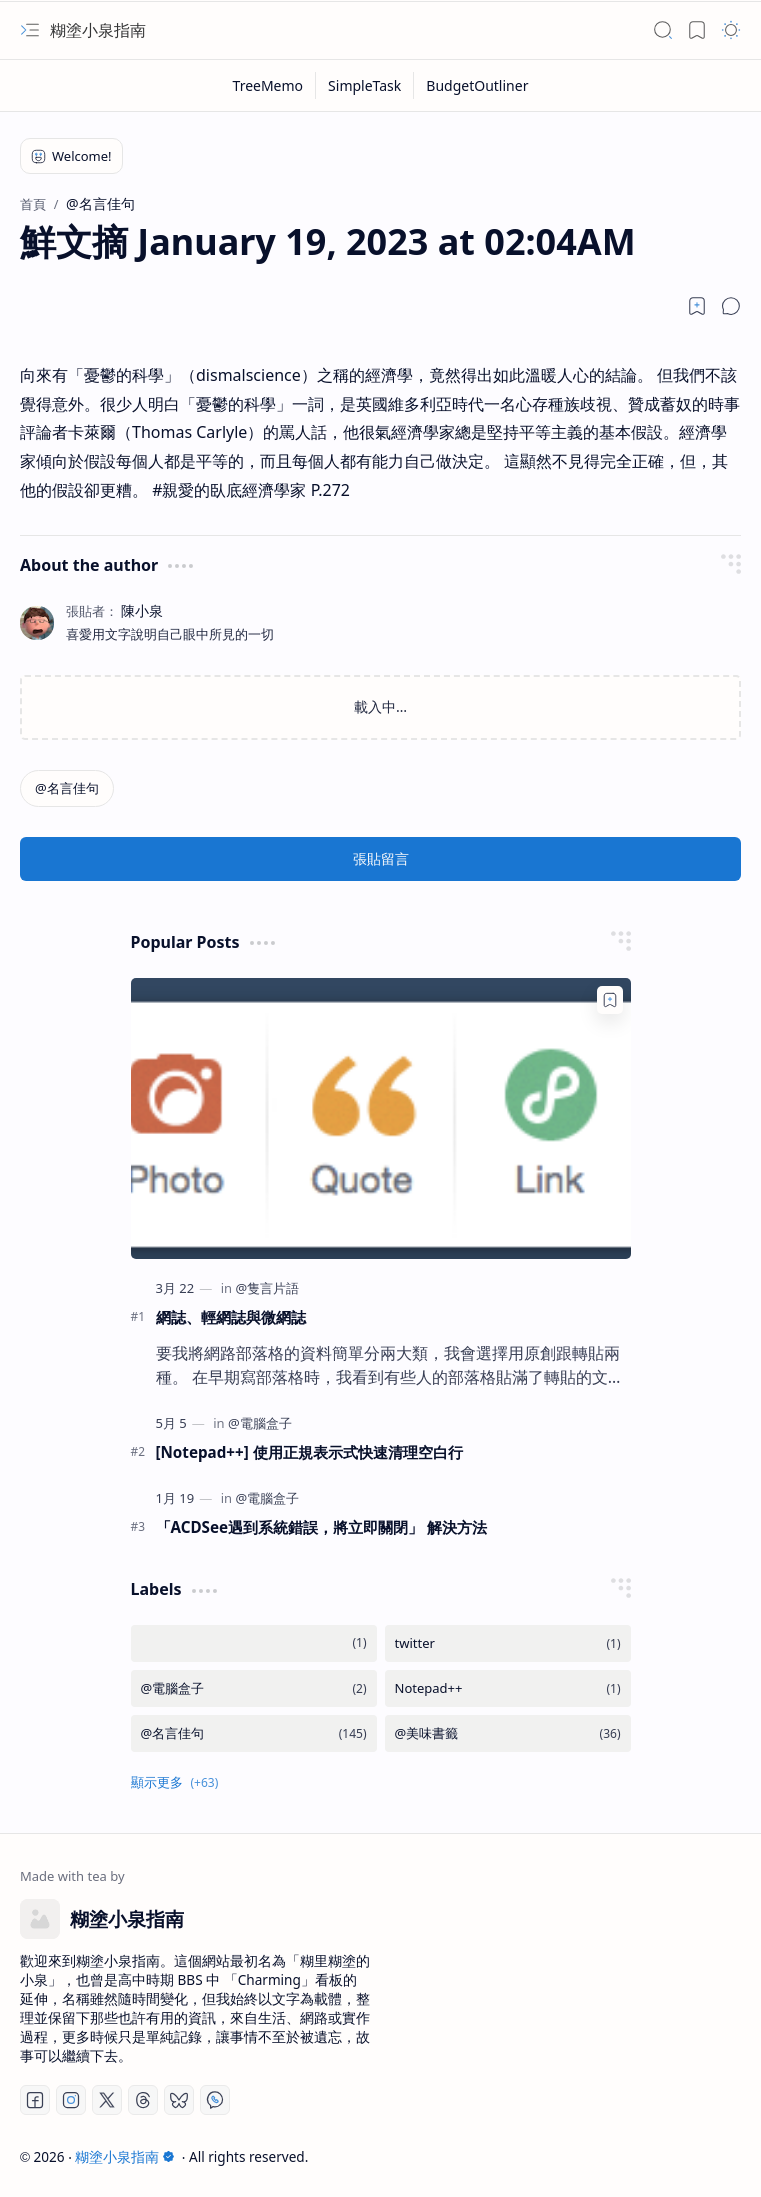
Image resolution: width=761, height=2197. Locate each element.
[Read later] (697, 306)
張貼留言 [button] (381, 858)
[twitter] (508, 1643)
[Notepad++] (508, 1688)
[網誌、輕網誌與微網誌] (381, 1118)
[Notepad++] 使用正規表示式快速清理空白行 (309, 1452)
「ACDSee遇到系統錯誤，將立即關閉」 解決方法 (322, 1527)
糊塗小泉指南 (98, 30)
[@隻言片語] (267, 1288)
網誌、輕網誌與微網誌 (231, 1317)
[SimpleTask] (365, 85)
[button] (30, 30)
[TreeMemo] (269, 85)
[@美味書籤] (508, 1733)
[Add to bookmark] (610, 1000)
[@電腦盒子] (260, 1423)
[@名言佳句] (67, 788)
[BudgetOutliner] (477, 85)
